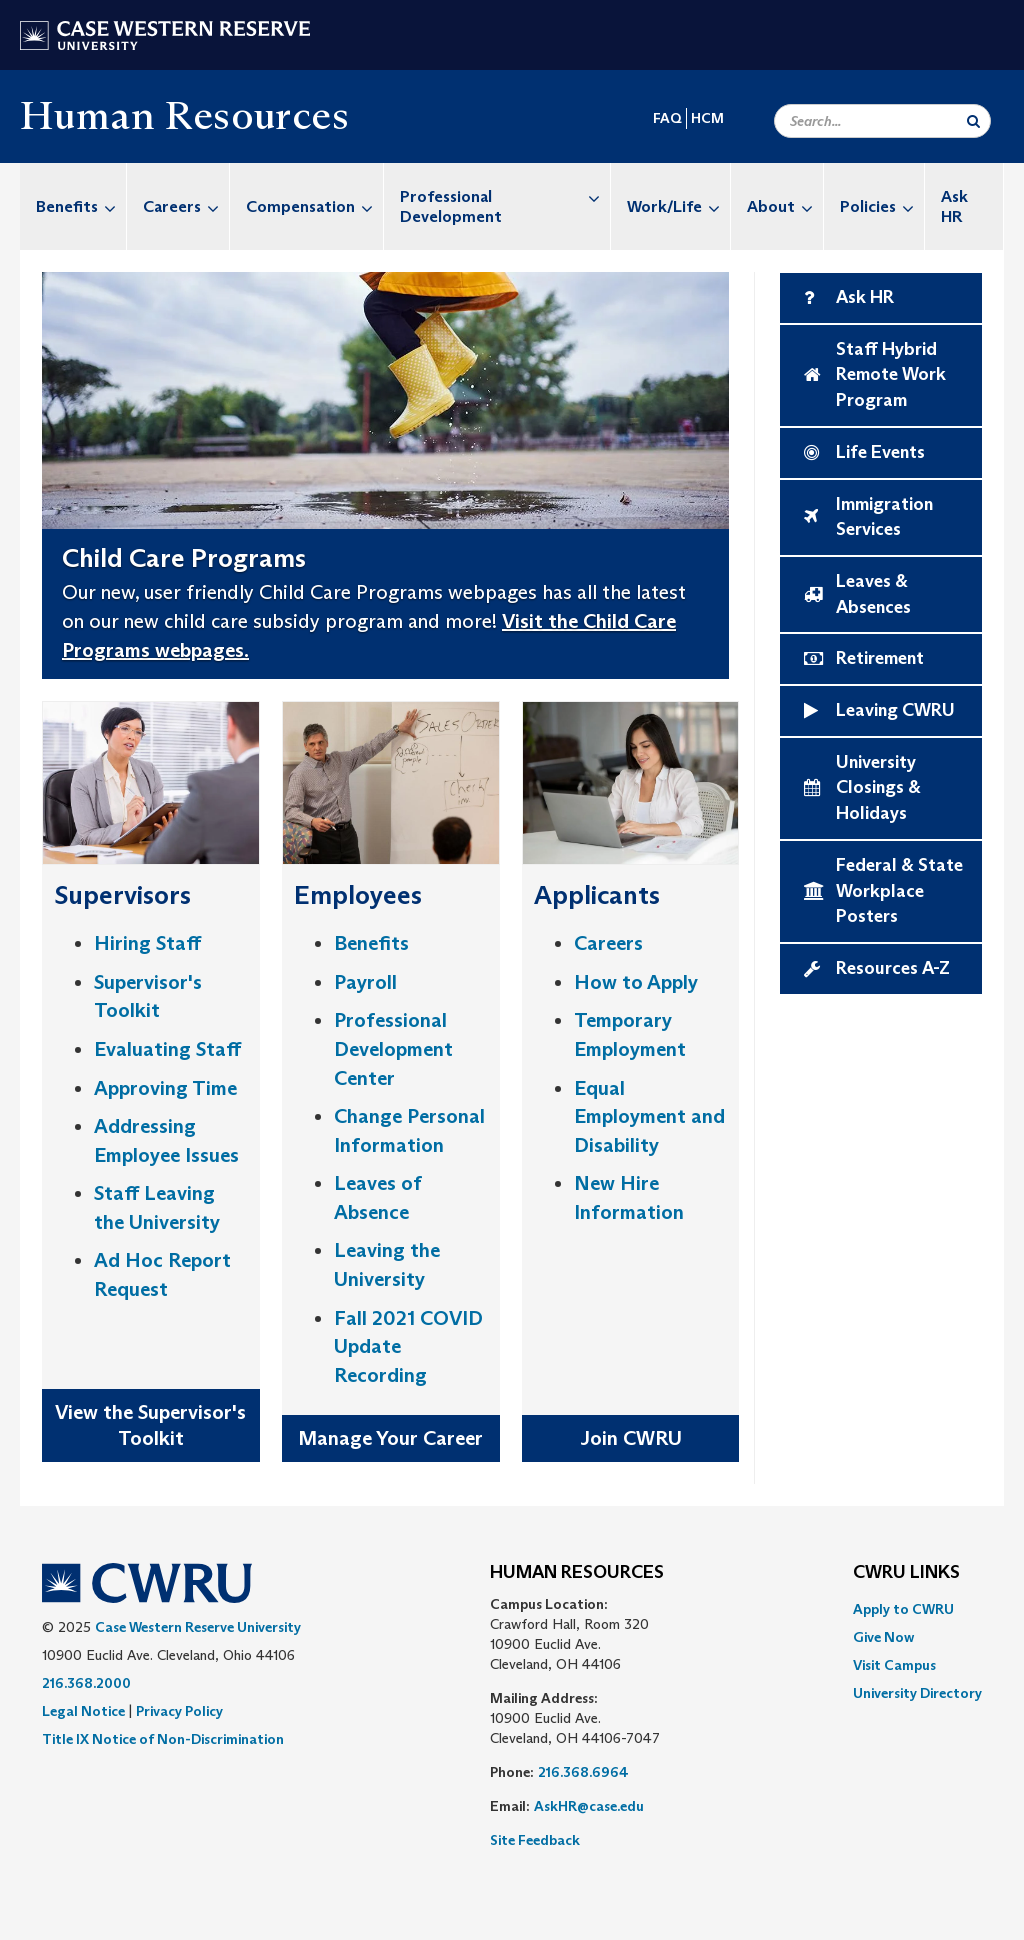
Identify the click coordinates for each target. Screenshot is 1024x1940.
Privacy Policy (179, 1711)
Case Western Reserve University (198, 1627)
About (785, 206)
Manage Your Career (390, 1438)
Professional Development (505, 196)
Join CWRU (631, 1438)
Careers (186, 206)
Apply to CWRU (903, 1609)
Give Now (883, 1637)
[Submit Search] (973, 121)
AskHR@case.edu (589, 1806)
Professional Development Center (393, 1048)
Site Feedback (535, 1840)
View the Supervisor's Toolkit (150, 1425)
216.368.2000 (86, 1683)
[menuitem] (73, 206)
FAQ (667, 118)
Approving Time (165, 1088)
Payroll (365, 982)
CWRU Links (906, 1573)
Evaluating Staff (167, 1049)
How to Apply (636, 982)
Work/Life (678, 206)
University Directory (917, 1693)
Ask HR (954, 206)
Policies (882, 206)
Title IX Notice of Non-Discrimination (163, 1739)
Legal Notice (83, 1711)
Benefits (81, 206)
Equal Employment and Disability (649, 1116)
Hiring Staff (147, 943)
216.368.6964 (583, 1772)
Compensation (314, 206)
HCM (707, 118)
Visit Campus (894, 1665)
